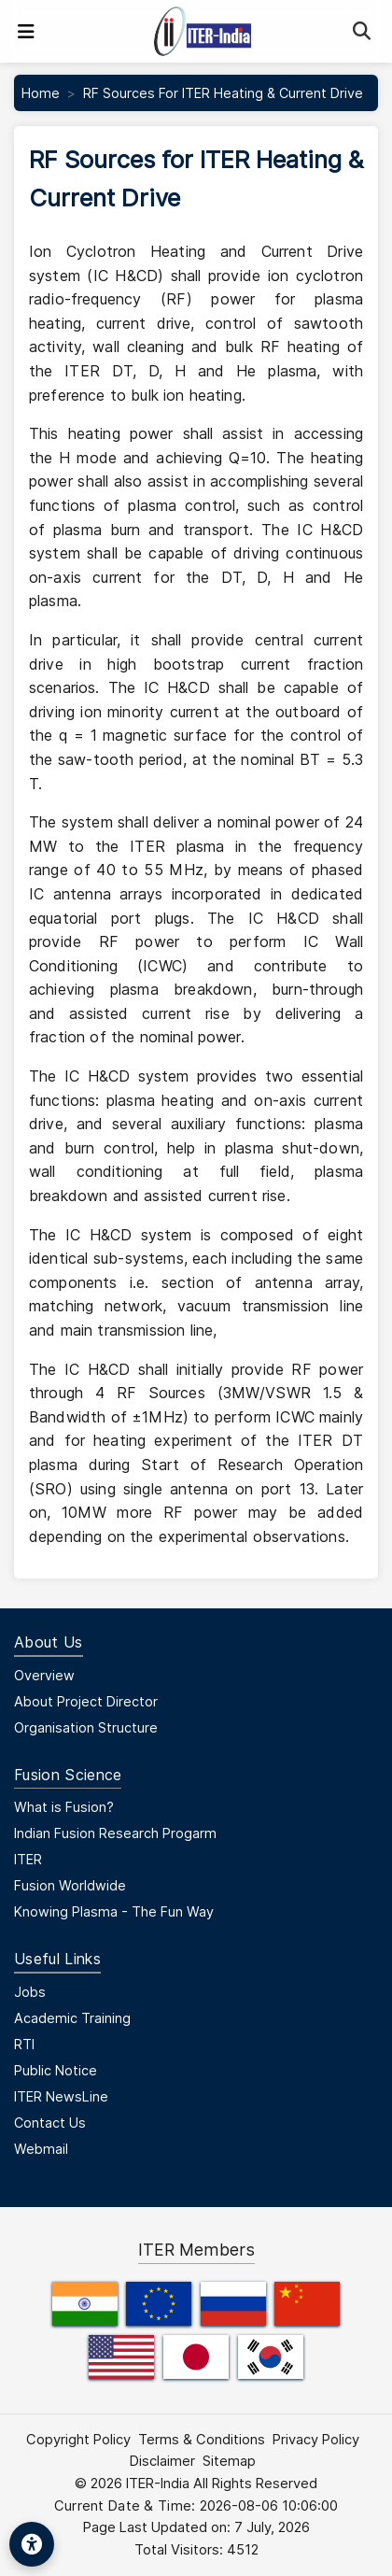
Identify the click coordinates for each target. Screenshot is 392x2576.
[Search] (362, 31)
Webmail (41, 2149)
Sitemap (229, 2461)
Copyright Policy (78, 2439)
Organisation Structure (86, 1727)
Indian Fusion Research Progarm (115, 1833)
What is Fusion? (64, 1807)
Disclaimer (162, 2461)
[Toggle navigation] (26, 31)
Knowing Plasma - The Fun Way (114, 1911)
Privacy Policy (316, 2439)
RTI (24, 2044)
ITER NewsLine (61, 2096)
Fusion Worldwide (70, 1885)
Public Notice (55, 2070)
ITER (28, 1859)
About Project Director (86, 1701)
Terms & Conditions (201, 2439)
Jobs (30, 1992)
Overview (44, 1675)
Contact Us (50, 2122)
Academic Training (72, 2018)
